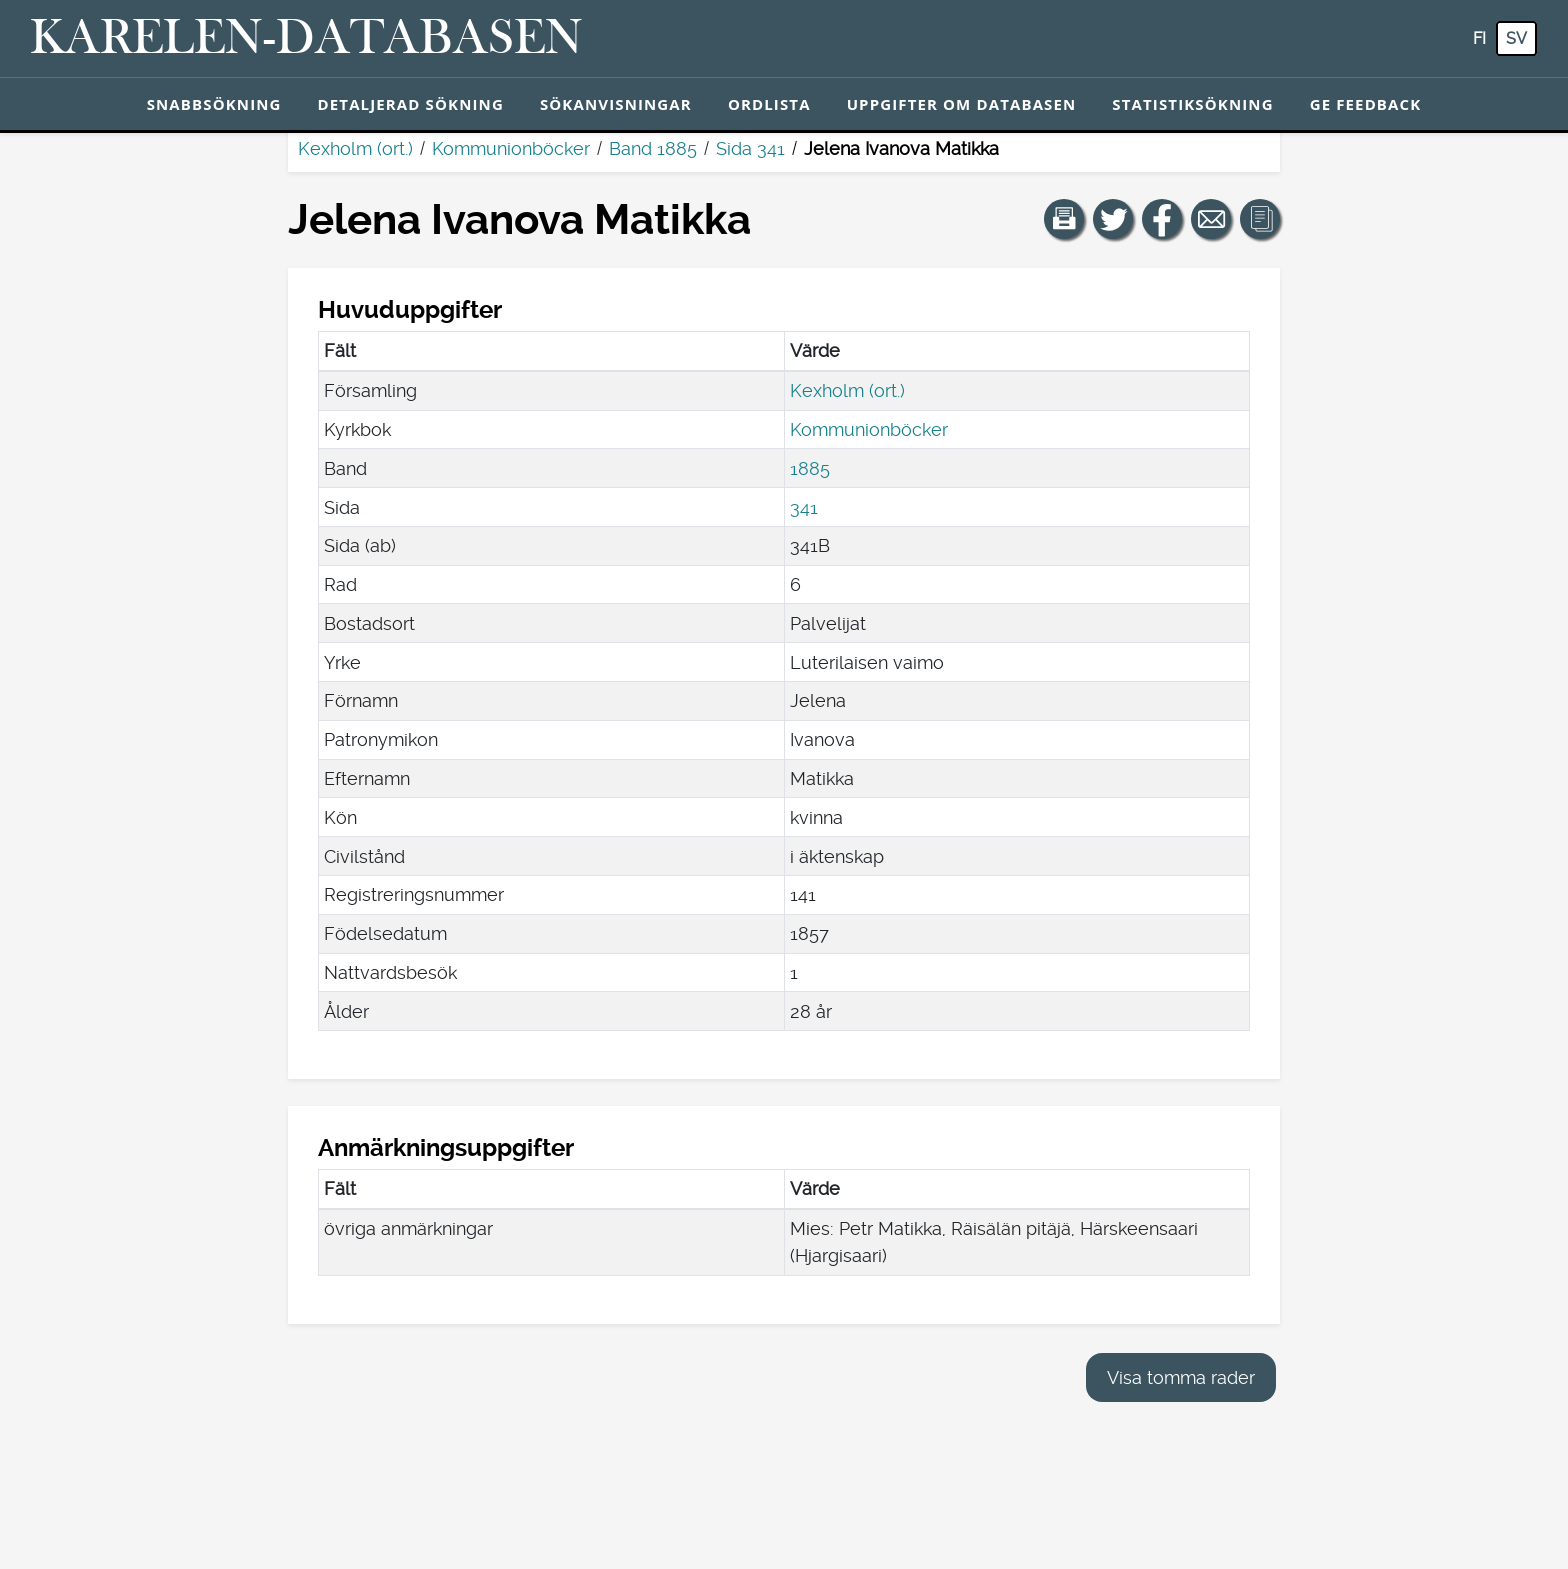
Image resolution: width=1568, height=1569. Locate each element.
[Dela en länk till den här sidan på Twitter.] (1113, 219)
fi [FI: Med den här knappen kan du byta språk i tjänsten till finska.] (1479, 38)
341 (804, 507)
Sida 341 (750, 148)
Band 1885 (653, 148)
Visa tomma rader (1181, 1377)
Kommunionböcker (511, 148)
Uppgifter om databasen (962, 104)
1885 (810, 468)
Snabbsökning (214, 104)
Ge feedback (1366, 104)
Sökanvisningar (616, 104)
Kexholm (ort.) (355, 148)
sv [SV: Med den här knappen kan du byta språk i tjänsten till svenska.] (1516, 38)
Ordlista (769, 104)
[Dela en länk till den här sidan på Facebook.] (1162, 219)
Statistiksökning (1192, 104)
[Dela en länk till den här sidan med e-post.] (1211, 219)
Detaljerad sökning (411, 104)
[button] (1064, 219)
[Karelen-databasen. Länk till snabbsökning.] (306, 39)
